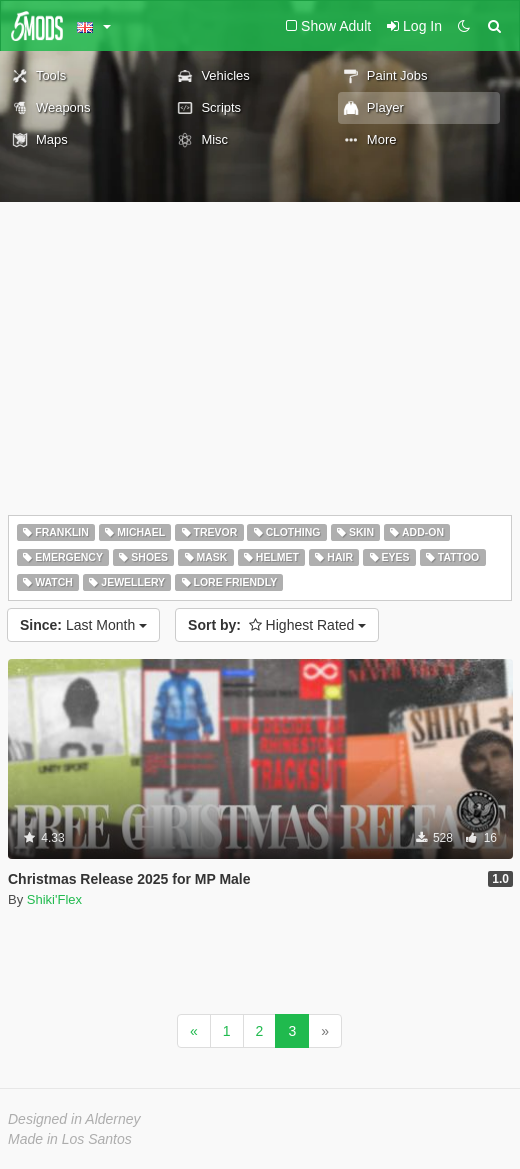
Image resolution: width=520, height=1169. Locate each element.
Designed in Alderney (74, 1119)
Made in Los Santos (70, 1139)
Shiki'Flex (54, 899)
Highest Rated (277, 625)
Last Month (83, 625)
